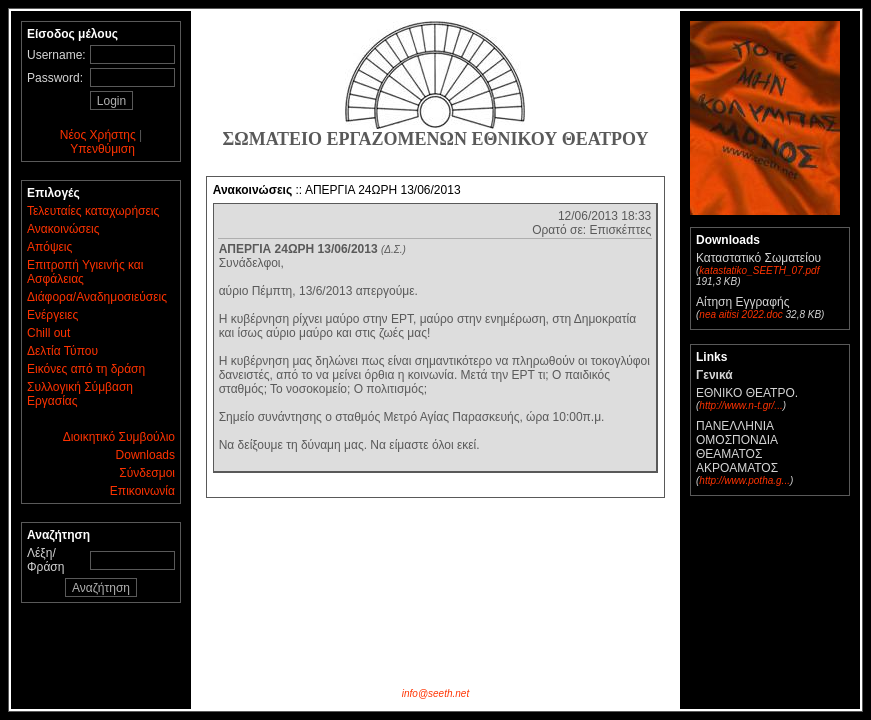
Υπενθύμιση (102, 149)
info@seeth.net (435, 693)
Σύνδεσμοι (147, 473)
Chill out (48, 333)
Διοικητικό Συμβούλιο (119, 437)
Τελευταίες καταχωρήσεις (93, 211)
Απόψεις (49, 247)
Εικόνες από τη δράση (86, 369)
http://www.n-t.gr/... (740, 405)
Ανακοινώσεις (63, 229)
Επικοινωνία (142, 491)
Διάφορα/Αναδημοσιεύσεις (97, 297)
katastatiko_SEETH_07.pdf (759, 270)
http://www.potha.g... (744, 480)
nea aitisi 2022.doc (740, 314)
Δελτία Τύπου (62, 351)
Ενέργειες (52, 315)
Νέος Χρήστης (98, 135)
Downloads (145, 455)
